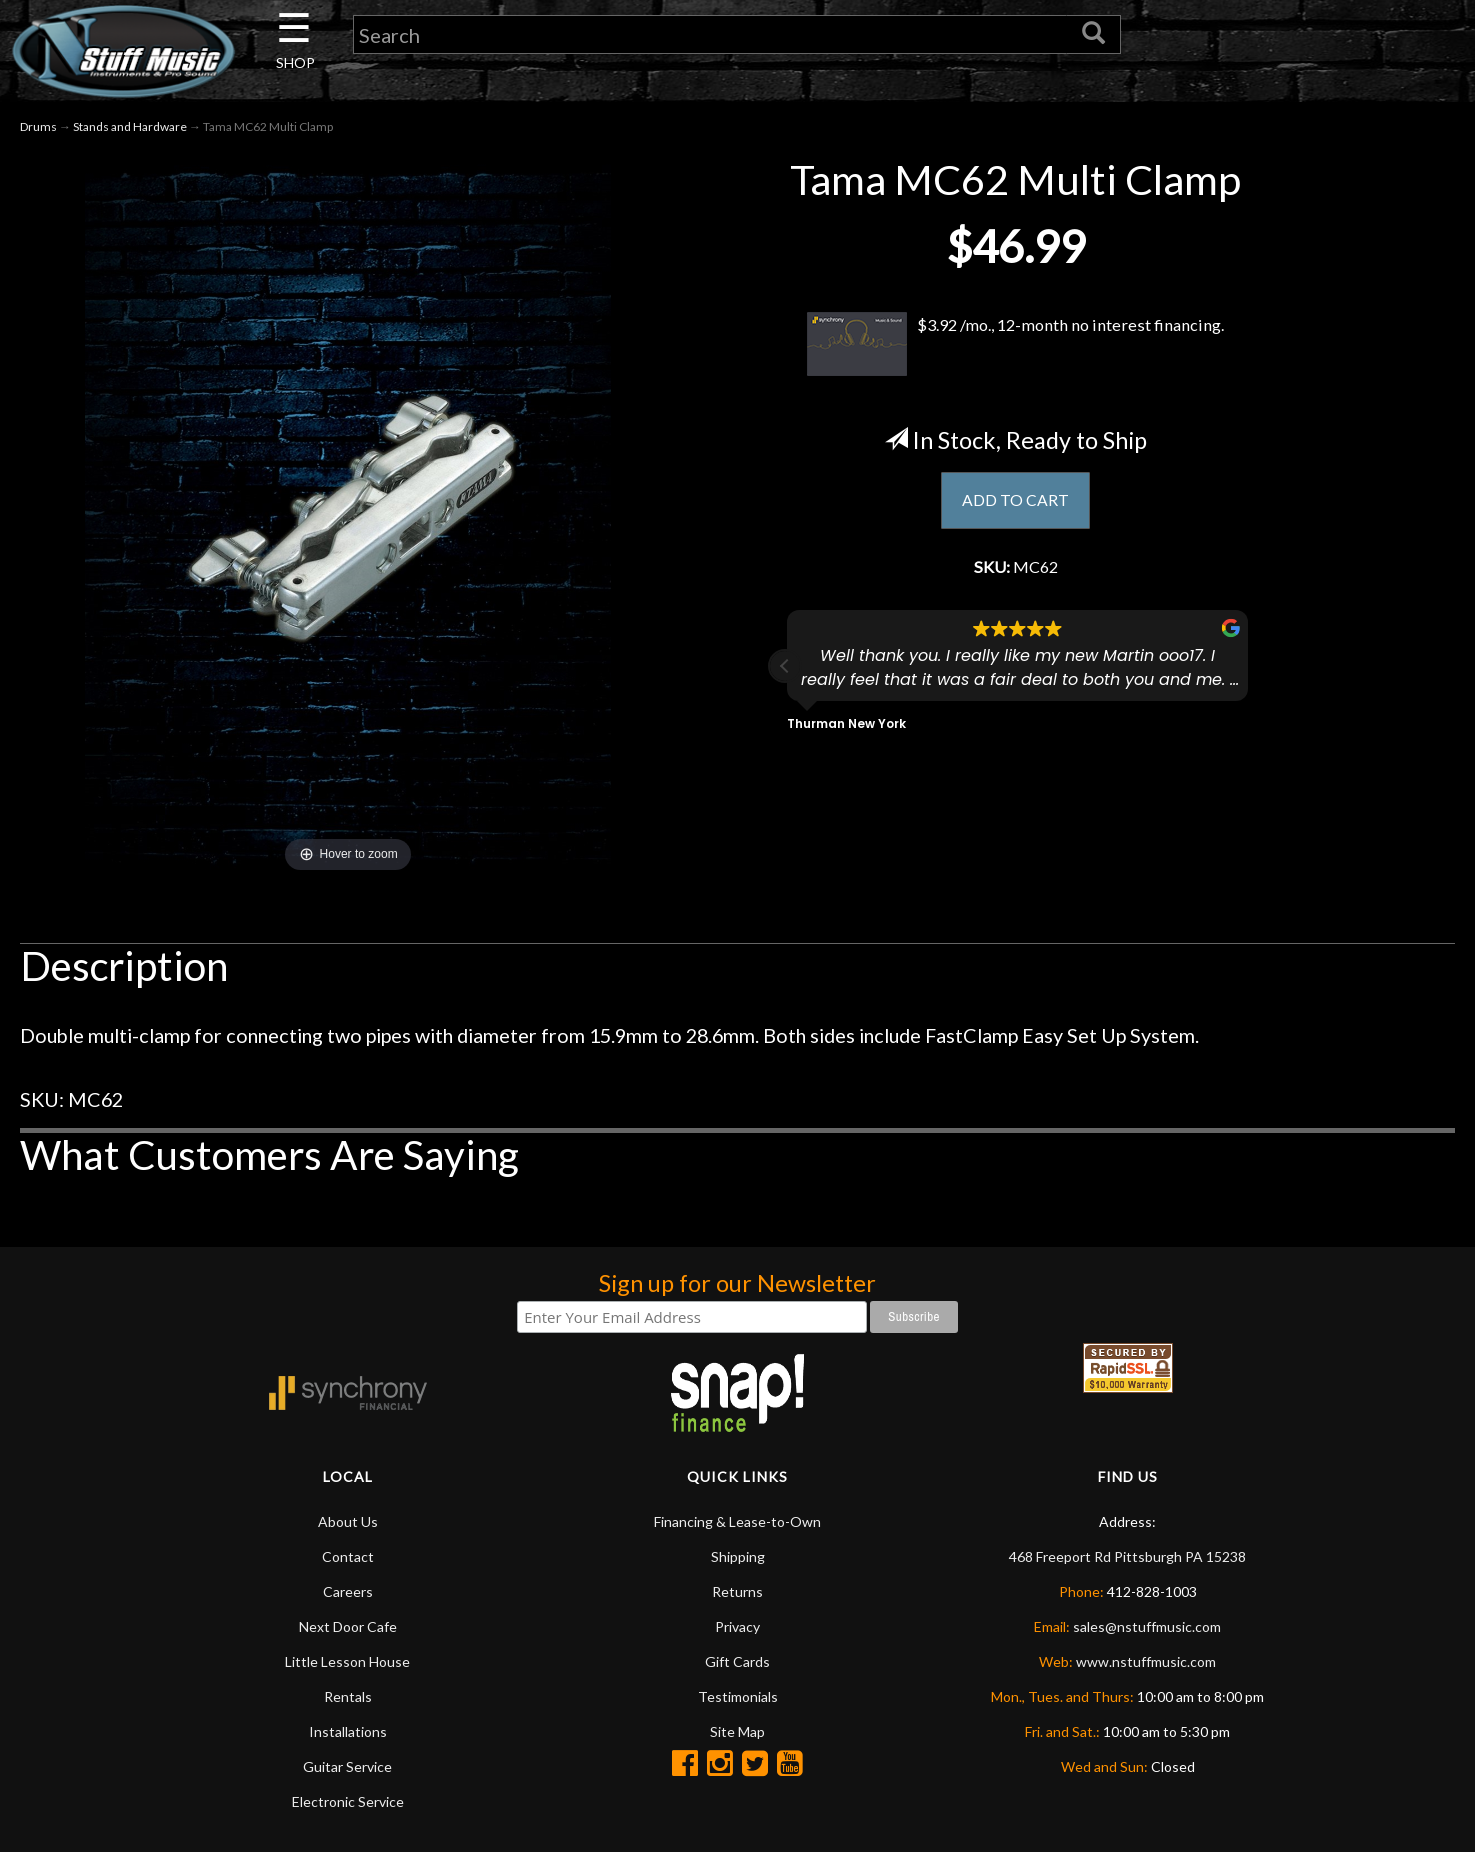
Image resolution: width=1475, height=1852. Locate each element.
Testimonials (738, 1697)
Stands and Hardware (130, 128)
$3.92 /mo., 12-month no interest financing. (1015, 345)
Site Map (737, 1732)
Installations (348, 1732)
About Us (348, 1522)
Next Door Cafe (348, 1627)
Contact (348, 1557)
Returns (737, 1592)
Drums (38, 128)
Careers (348, 1592)
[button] (785, 673)
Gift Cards (737, 1662)
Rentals (348, 1697)
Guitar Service (347, 1767)
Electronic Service (348, 1802)
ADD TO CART (1015, 504)
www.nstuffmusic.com (1146, 1662)
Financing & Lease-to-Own (737, 1522)
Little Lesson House (347, 1662)
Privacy (737, 1627)
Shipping (738, 1557)
